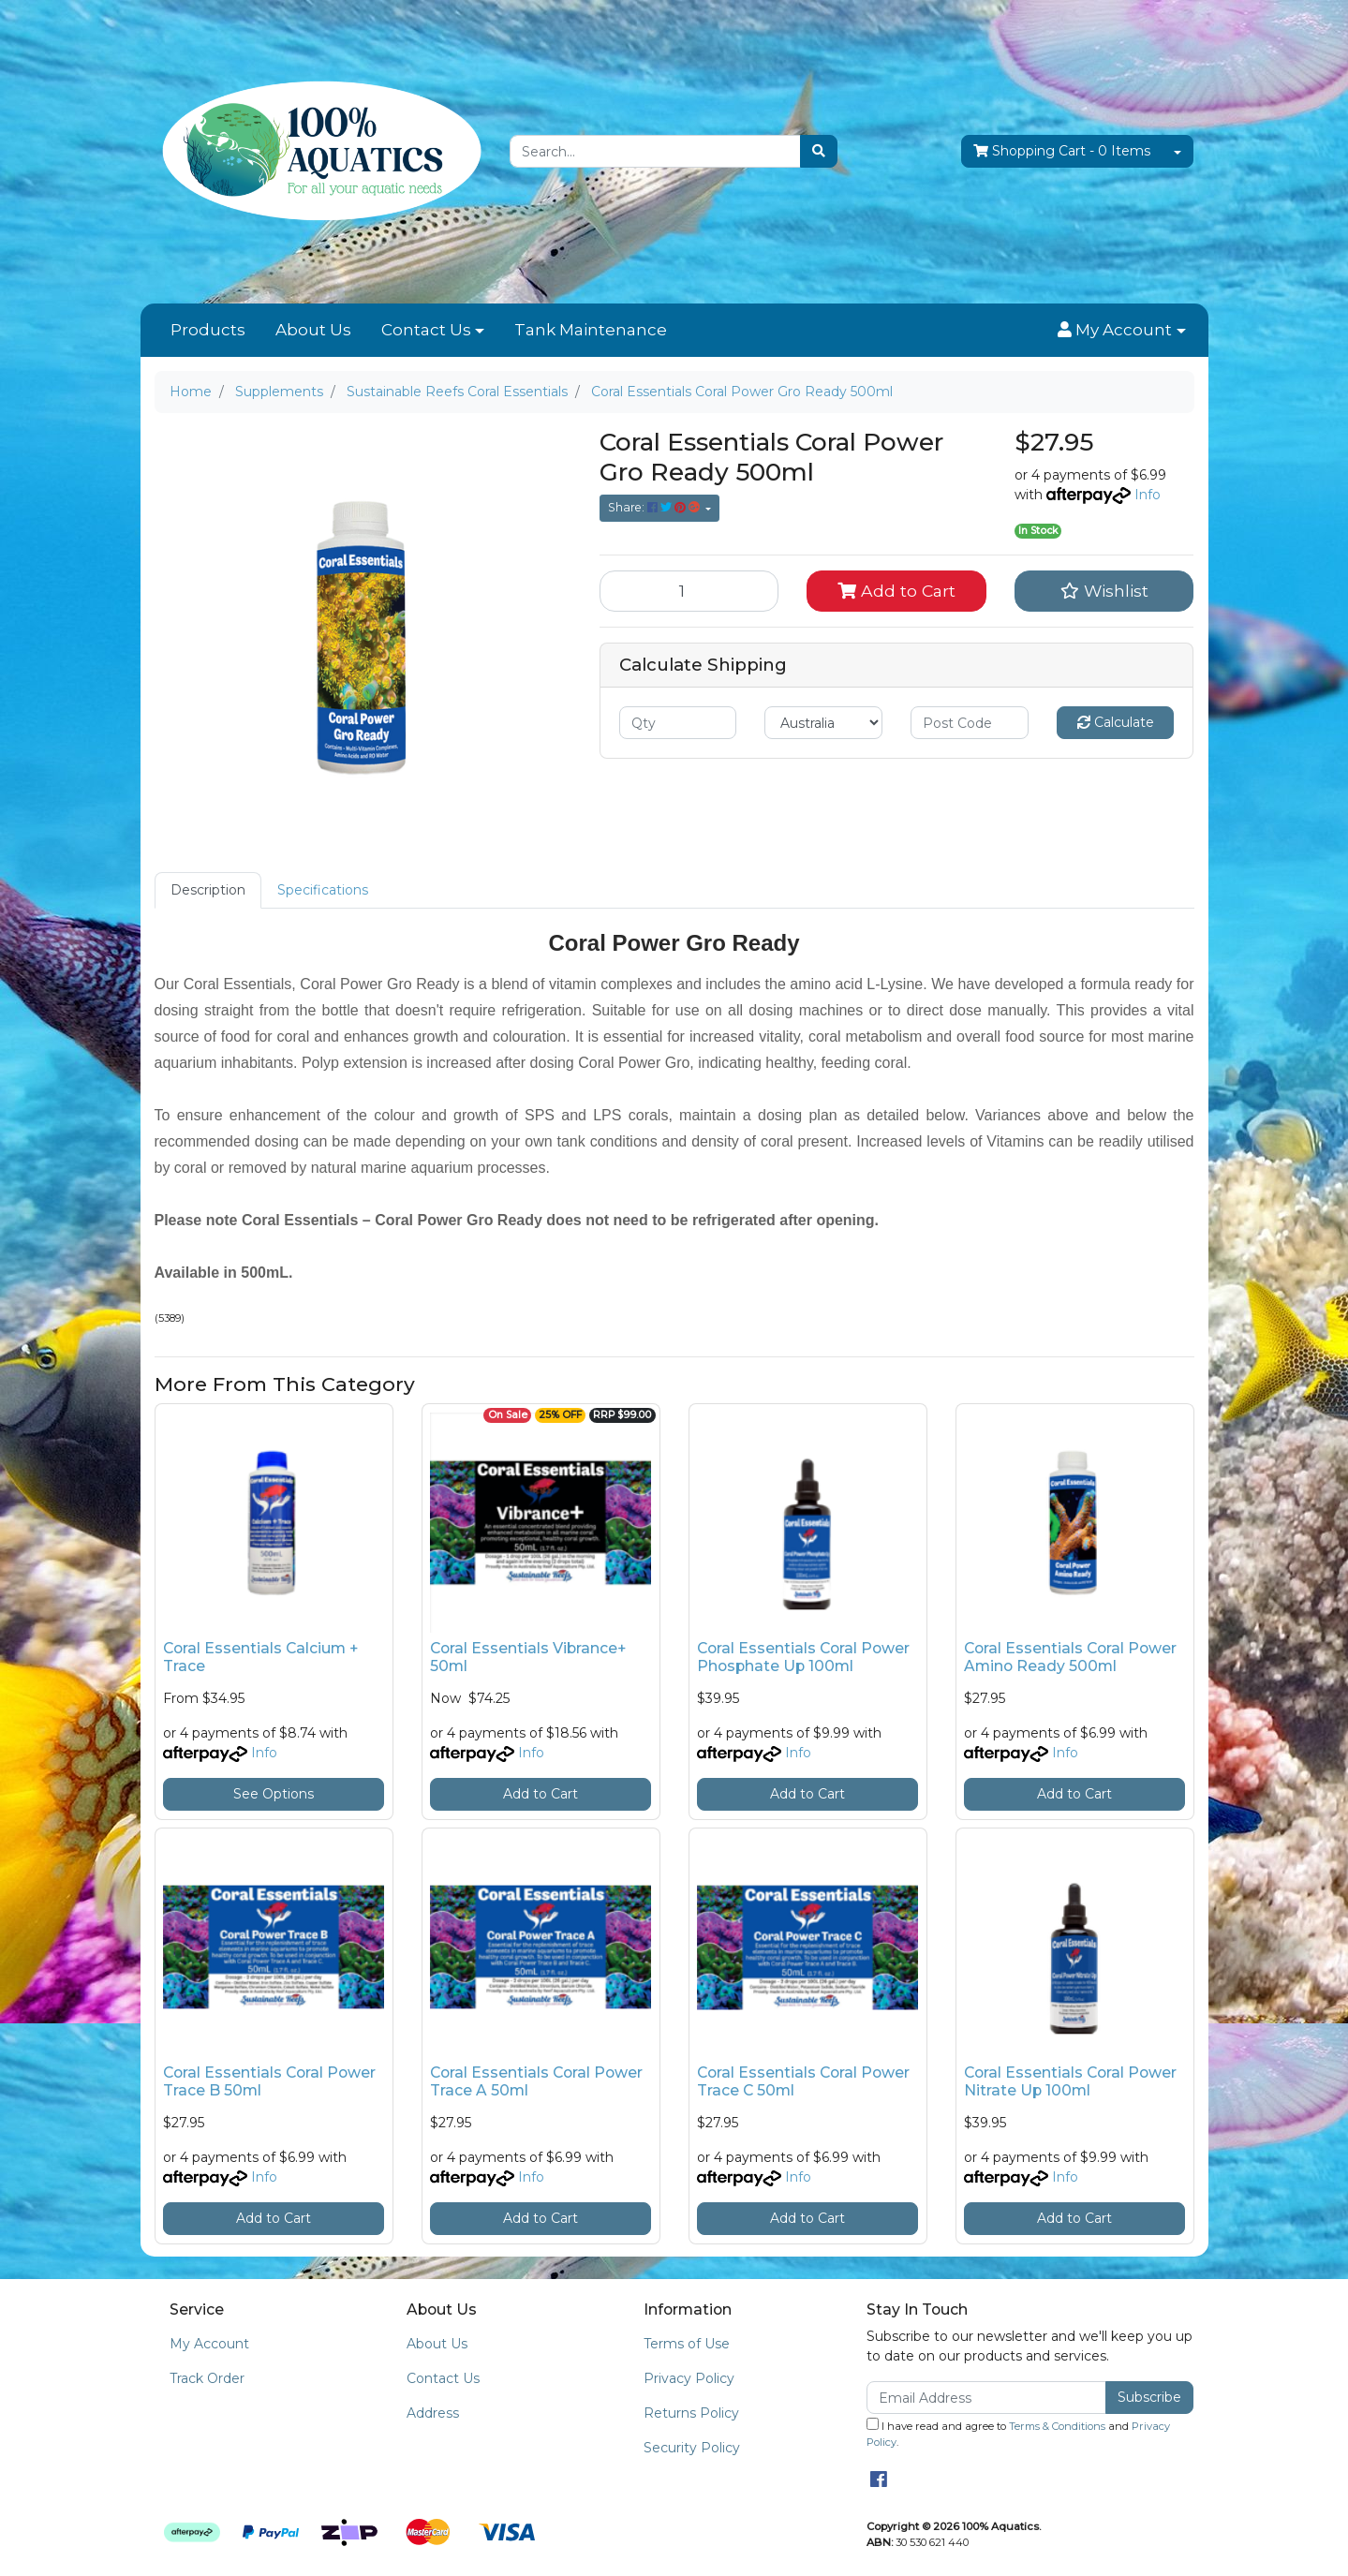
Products (207, 329)
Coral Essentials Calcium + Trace (260, 1657)
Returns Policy (691, 2413)
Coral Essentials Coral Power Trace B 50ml (269, 2081)
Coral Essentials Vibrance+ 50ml (528, 1657)
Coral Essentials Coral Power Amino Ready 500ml (1070, 1657)
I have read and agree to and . (1018, 2433)
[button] (1121, 330)
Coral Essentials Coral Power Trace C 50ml (803, 2081)
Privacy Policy (689, 2378)
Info (1147, 494)
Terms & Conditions (1057, 2426)
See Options (273, 1793)
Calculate (1115, 722)
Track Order (207, 2378)
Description (207, 889)
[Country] (823, 722)
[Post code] (970, 722)
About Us (313, 329)
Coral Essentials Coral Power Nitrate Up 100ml (1070, 2081)
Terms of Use (687, 2343)
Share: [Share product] (655, 507)
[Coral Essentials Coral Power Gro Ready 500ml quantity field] (689, 591)
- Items (1061, 151)
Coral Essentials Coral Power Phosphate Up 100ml (803, 1657)
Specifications (322, 889)
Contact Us (426, 329)
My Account (209, 2343)
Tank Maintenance (590, 329)
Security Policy (692, 2447)
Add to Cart (896, 590)
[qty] (678, 722)
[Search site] (818, 151)
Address (433, 2413)
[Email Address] (987, 2397)
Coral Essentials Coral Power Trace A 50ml (536, 2081)
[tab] (208, 890)
